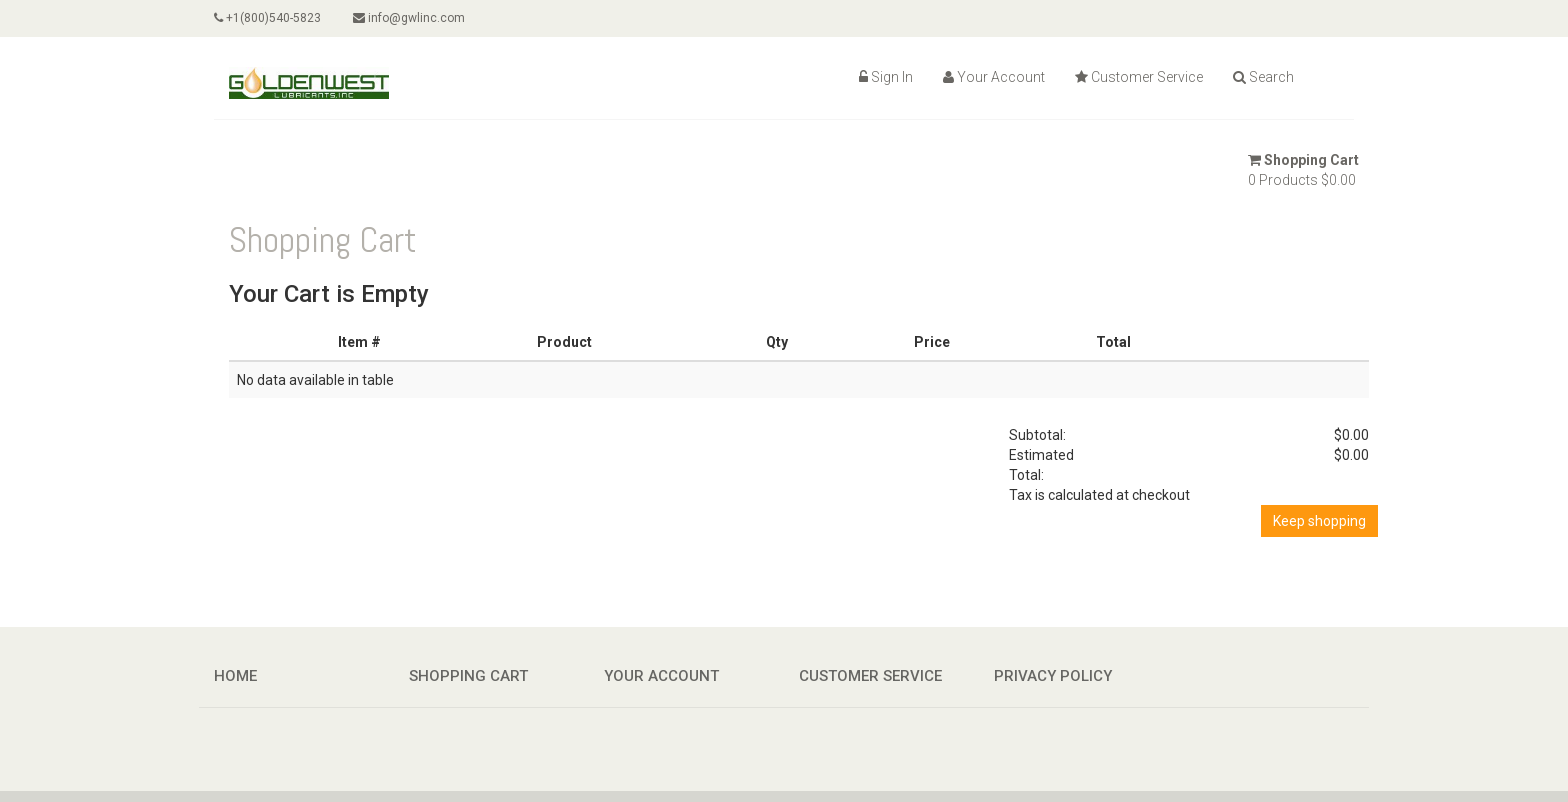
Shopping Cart (1303, 160)
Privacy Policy (1053, 676)
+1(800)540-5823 (267, 18)
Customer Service (1139, 77)
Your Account (994, 77)
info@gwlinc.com (409, 18)
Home (235, 676)
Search (1263, 77)
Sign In (886, 77)
